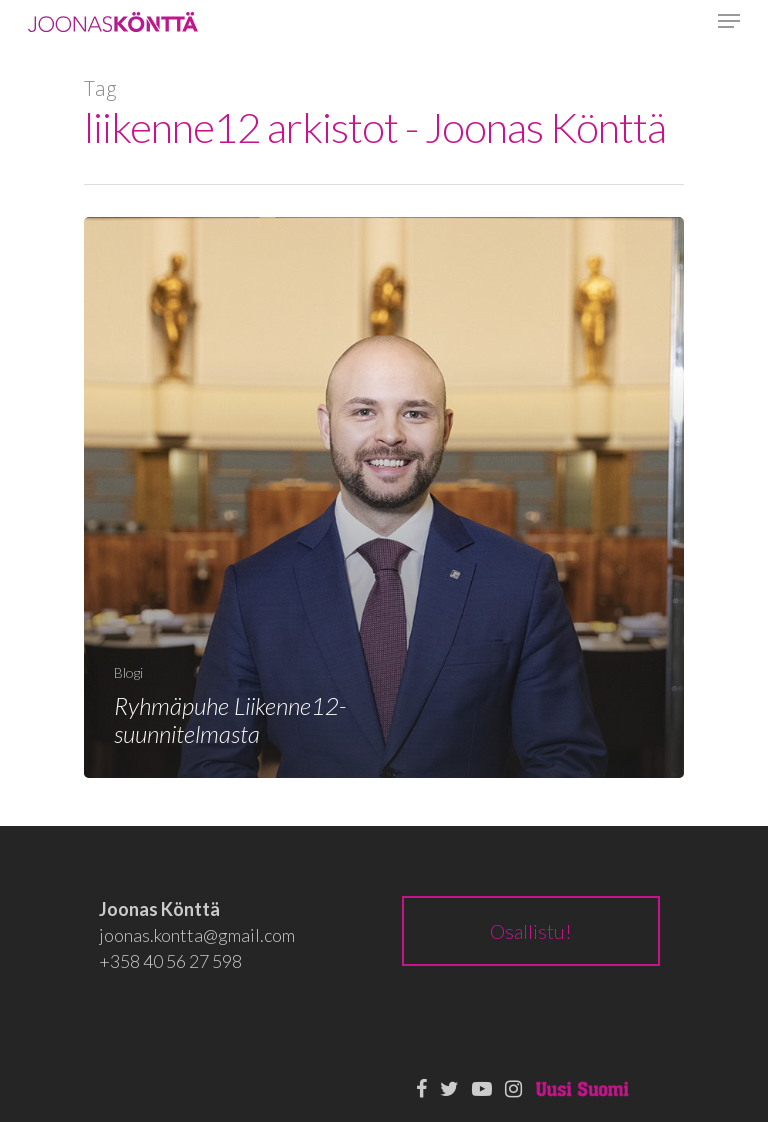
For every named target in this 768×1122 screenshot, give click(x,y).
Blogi (128, 672)
